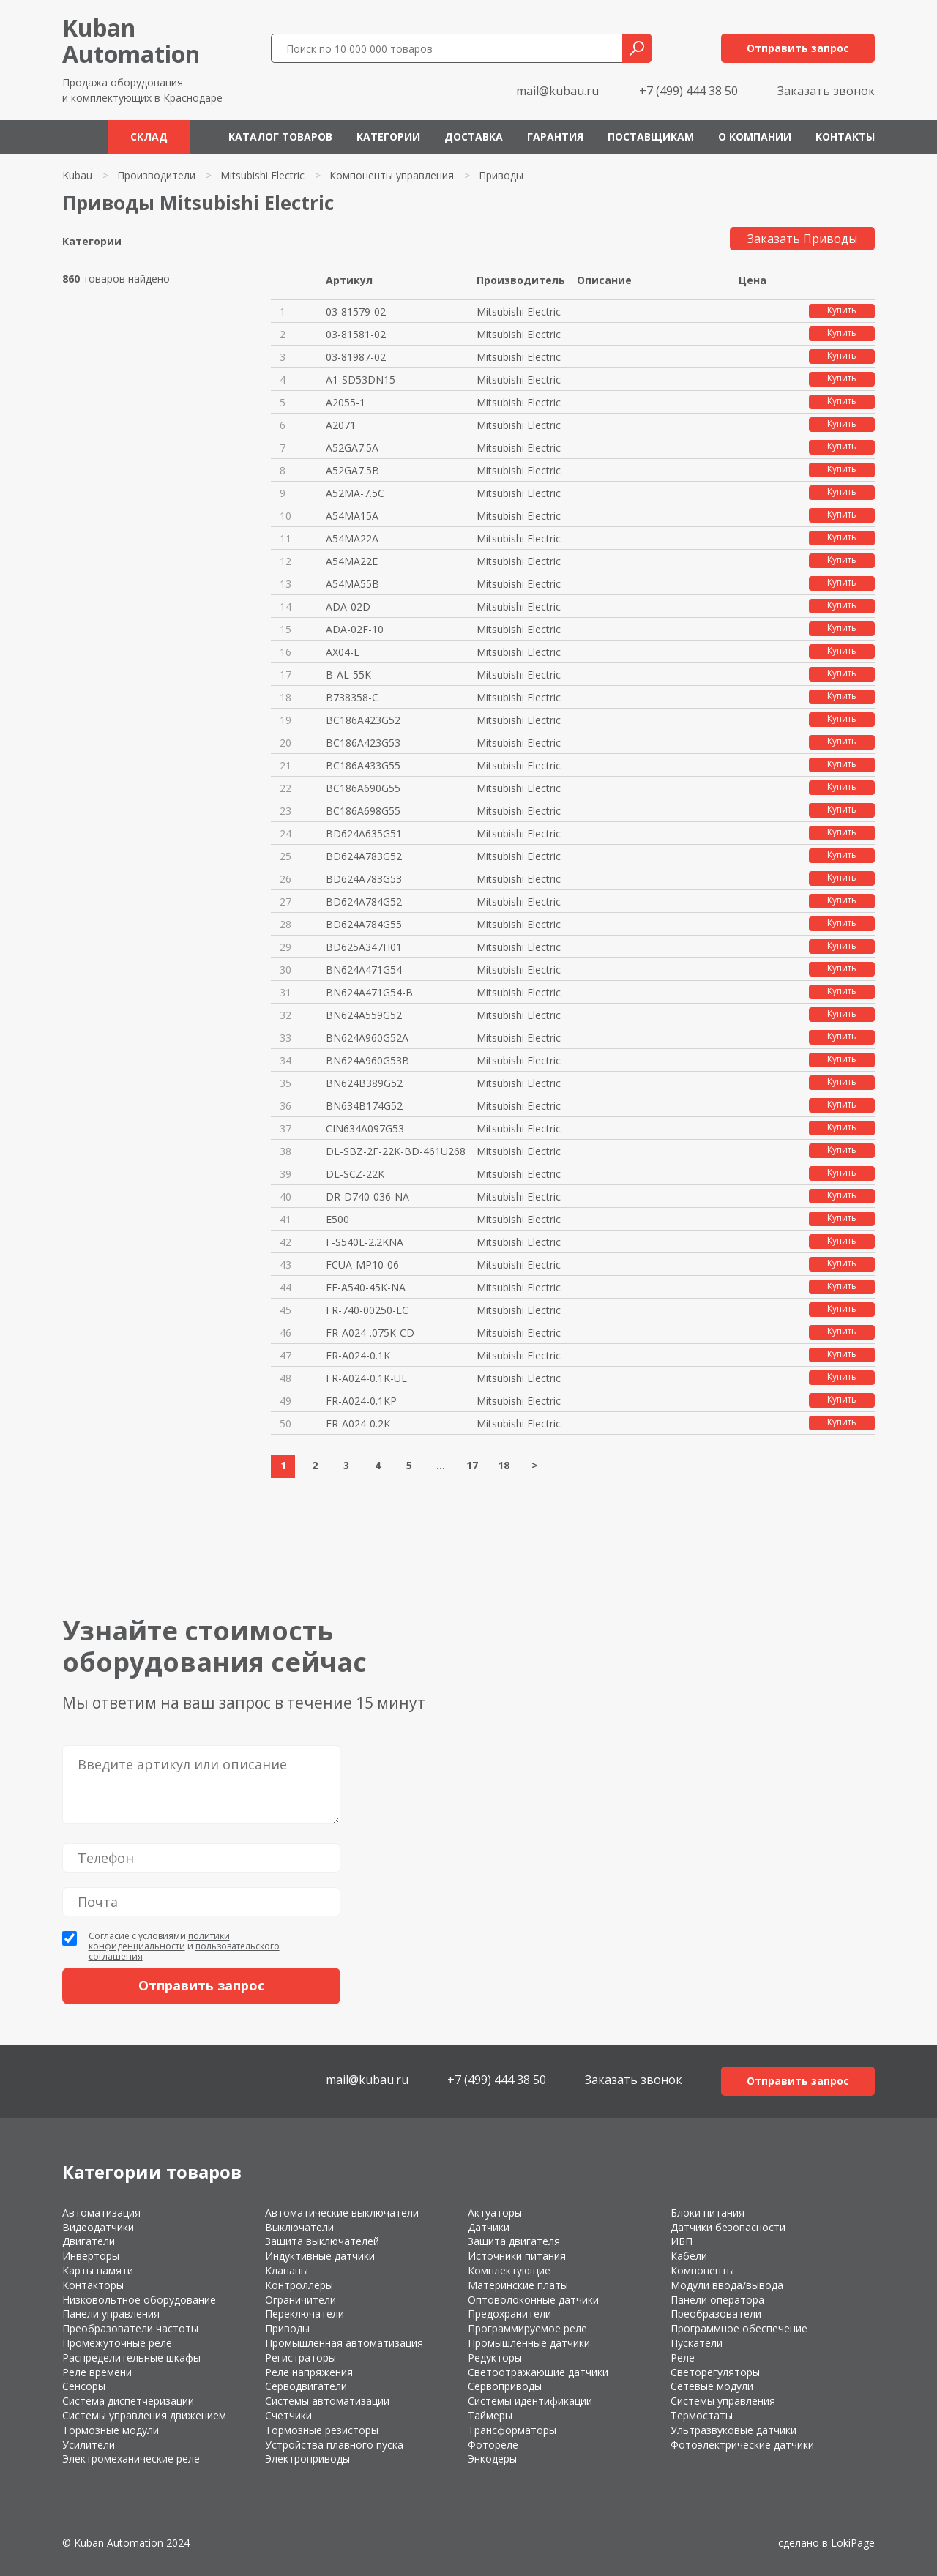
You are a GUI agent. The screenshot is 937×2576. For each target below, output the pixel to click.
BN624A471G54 (364, 970)
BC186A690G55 (363, 788)
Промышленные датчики (529, 2343)
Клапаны (286, 2270)
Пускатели (697, 2343)
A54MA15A (352, 516)
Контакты (845, 136)
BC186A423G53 (363, 743)
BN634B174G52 (364, 1106)
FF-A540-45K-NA (366, 1287)
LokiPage (853, 2543)
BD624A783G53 (364, 879)
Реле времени (97, 2372)
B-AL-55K (348, 675)
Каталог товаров (280, 136)
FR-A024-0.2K (358, 1423)
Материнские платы (518, 2285)
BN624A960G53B (367, 1060)
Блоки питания (707, 2213)
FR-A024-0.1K (358, 1355)
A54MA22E (352, 561)
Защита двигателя (514, 2241)
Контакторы (93, 2285)
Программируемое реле (527, 2328)
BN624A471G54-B (369, 992)
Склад (149, 136)
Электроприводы (307, 2458)
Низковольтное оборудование (139, 2300)
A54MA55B (352, 584)
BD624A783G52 (364, 856)
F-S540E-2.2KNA (364, 1242)
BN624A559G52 (364, 1015)
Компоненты (702, 2270)
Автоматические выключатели (342, 2213)
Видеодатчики (98, 2227)
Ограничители (300, 2300)
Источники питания (517, 2256)
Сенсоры (83, 2386)
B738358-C (352, 697)
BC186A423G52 (363, 720)
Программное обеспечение (739, 2328)
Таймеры (490, 2415)
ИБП (682, 2241)
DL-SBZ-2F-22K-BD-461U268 (396, 1151)
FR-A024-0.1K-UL (366, 1378)
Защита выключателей (322, 2241)
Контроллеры (299, 2285)
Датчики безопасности (728, 2227)
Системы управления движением (144, 2415)
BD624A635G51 (364, 833)
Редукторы (495, 2357)
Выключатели (299, 2227)
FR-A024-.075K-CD (370, 1333)
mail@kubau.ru (557, 91)
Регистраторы (300, 2357)
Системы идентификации (530, 2401)
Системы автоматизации (327, 2401)
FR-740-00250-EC (367, 1310)
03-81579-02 (356, 311)
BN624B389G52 (364, 1083)
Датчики (488, 2227)
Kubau (77, 175)
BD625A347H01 (364, 947)
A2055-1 (345, 402)
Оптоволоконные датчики (533, 2300)
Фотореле (493, 2445)
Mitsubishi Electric (262, 175)
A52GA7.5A (352, 448)
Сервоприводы (505, 2386)
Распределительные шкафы (131, 2357)
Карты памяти (97, 2270)
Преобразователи (716, 2314)
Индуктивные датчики (320, 2256)
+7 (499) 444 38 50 (688, 91)
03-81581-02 (356, 334)
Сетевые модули (712, 2386)
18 (503, 1465)
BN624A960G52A (367, 1038)
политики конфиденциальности (159, 1941)
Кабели (689, 2256)
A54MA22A (352, 538)
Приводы (287, 2328)
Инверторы (90, 2256)
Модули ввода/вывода (727, 2285)
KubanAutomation (131, 41)
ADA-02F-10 (355, 629)
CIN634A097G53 (365, 1128)
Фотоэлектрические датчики (742, 2445)
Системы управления (723, 2401)
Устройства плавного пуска (334, 2445)
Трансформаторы (512, 2430)
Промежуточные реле (117, 2343)
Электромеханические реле (131, 2458)
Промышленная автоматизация (344, 2343)
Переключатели (304, 2314)
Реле (683, 2357)
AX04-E (342, 652)
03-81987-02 (356, 357)
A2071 (341, 425)
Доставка (473, 136)
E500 (337, 1219)
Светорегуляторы (715, 2372)
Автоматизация (101, 2213)
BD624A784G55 (364, 924)
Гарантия (555, 136)
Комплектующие (509, 2270)
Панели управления (111, 2314)
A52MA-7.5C (355, 493)
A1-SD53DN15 (360, 380)
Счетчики (288, 2415)
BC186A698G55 (363, 811)
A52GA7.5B (352, 470)
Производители (156, 175)
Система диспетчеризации (128, 2401)
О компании (754, 136)
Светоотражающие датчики (538, 2372)
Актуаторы (495, 2213)
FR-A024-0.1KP (361, 1401)
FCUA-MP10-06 (362, 1265)
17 (472, 1465)
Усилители (88, 2445)
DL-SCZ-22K (355, 1174)
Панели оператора (717, 2300)
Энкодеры (492, 2458)
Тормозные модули (110, 2430)
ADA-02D (348, 606)
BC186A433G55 (363, 765)
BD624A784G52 (364, 901)
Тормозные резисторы (321, 2430)
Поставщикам (651, 136)
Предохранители (509, 2314)
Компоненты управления (391, 175)
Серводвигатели (306, 2386)
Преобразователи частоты (130, 2328)
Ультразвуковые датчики (733, 2430)
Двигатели (88, 2241)
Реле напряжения (309, 2372)
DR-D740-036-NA (367, 1196)
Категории (388, 136)
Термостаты (702, 2415)
